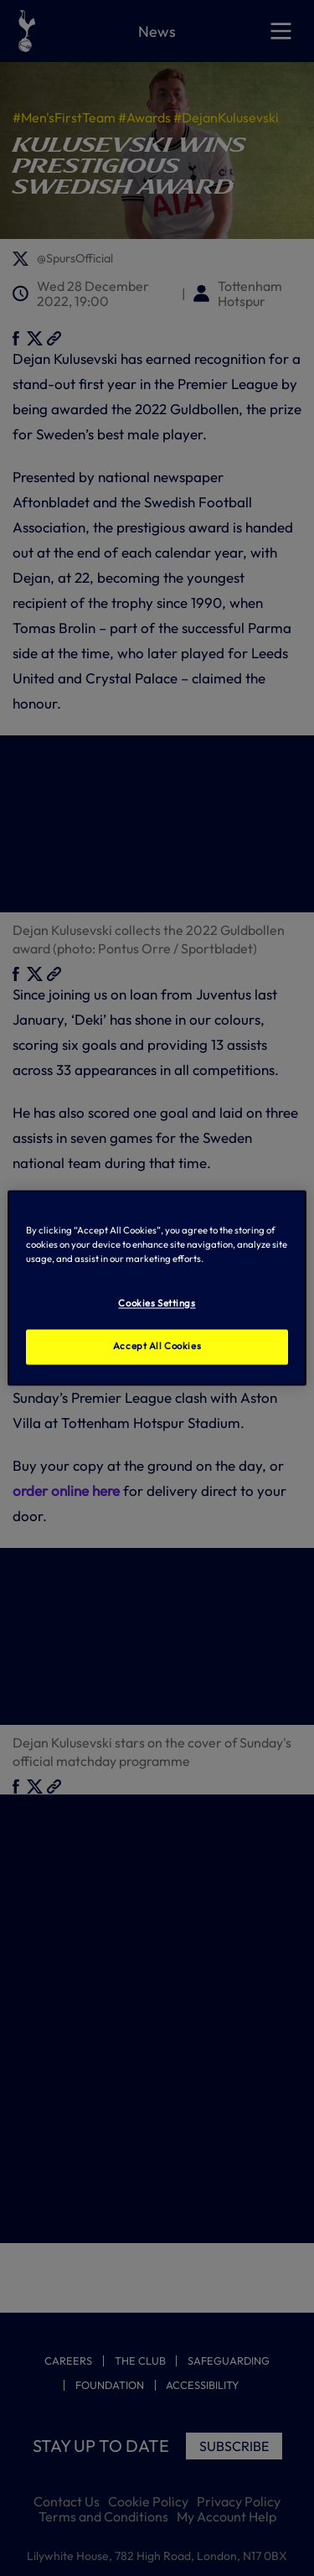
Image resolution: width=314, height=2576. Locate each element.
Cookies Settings (156, 1304)
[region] (157, 1287)
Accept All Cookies (157, 1347)
